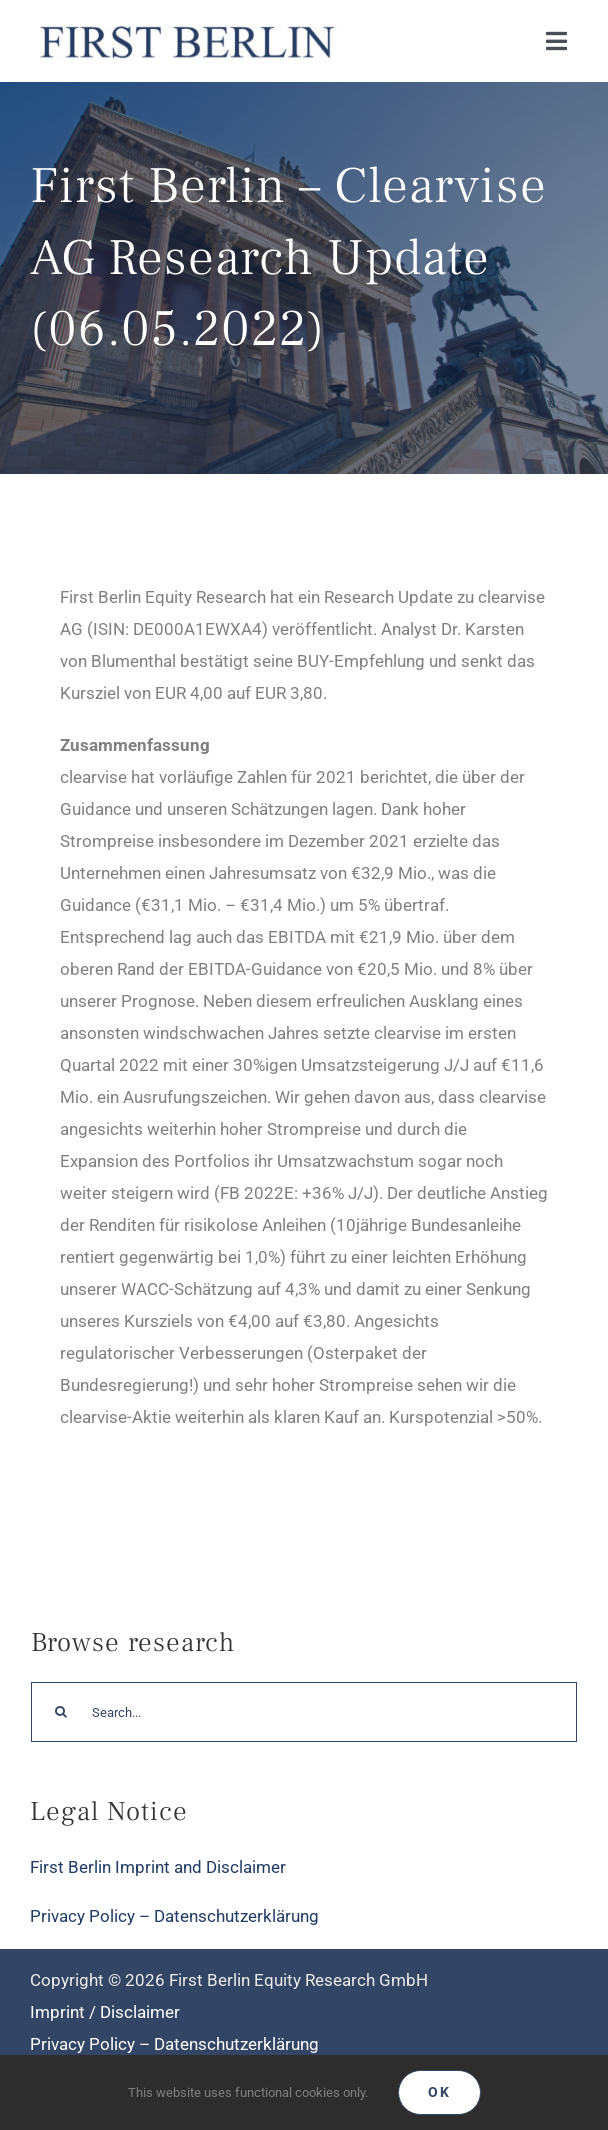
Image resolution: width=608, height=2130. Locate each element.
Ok (439, 2092)
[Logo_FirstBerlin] (186, 24)
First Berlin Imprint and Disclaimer (158, 1867)
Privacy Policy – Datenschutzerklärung (174, 1916)
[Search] (61, 1712)
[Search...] (304, 1712)
